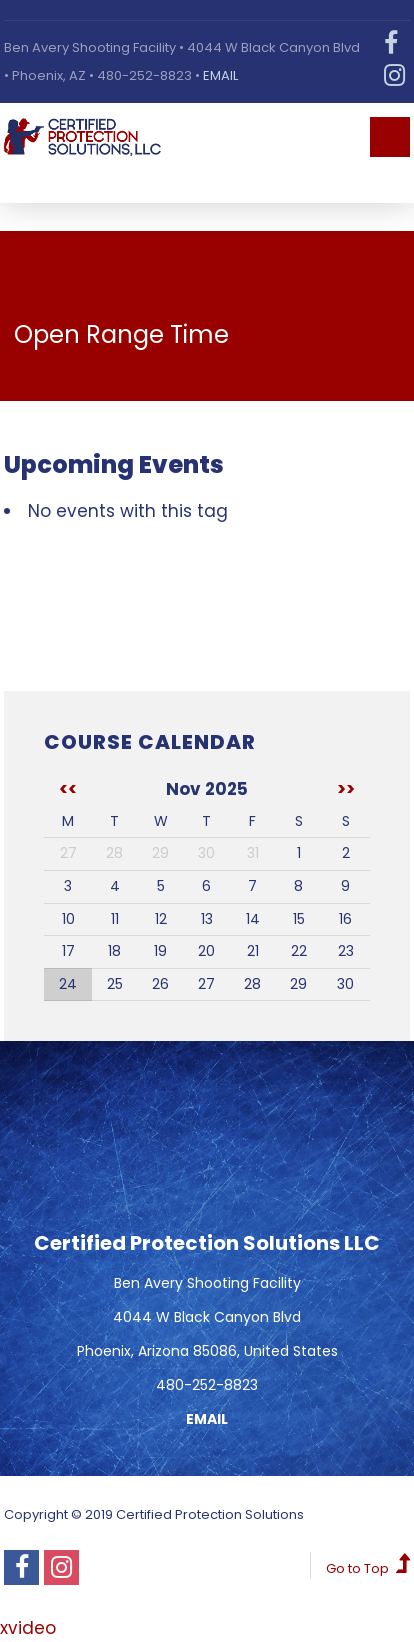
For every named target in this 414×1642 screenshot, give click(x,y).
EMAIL (220, 75)
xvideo (28, 1628)
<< (68, 789)
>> (346, 789)
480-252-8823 (207, 1385)
